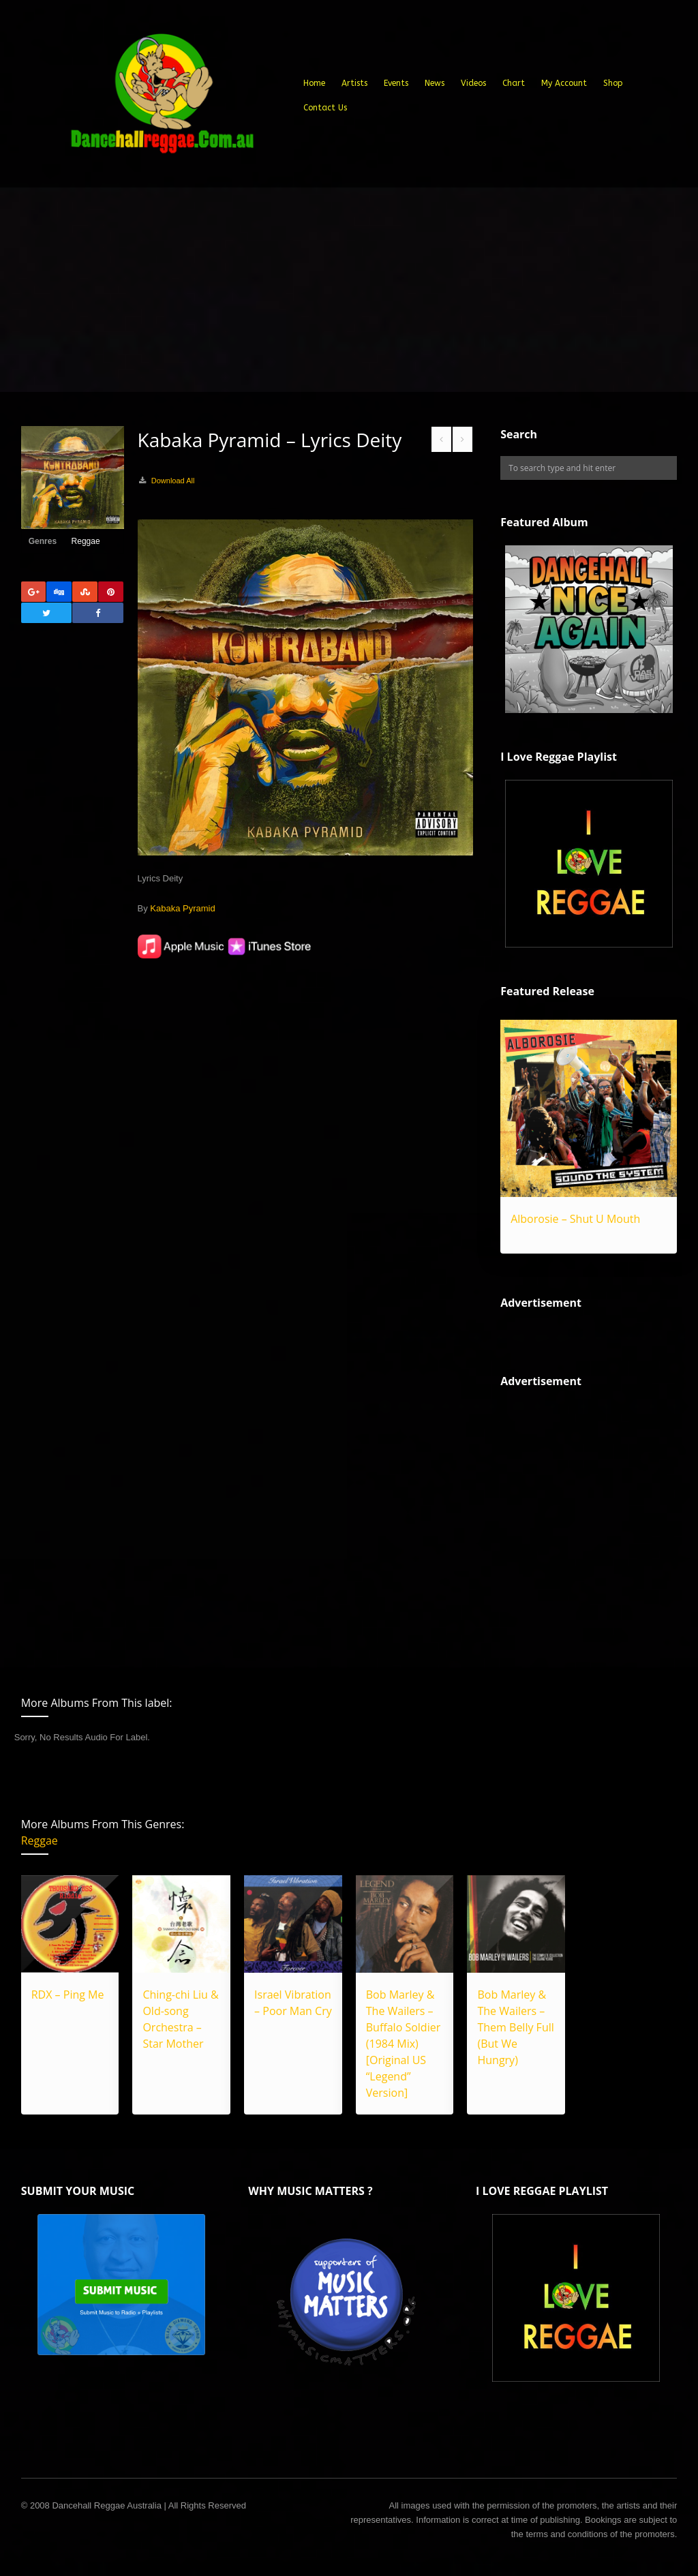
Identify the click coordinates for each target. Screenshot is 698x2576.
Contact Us (325, 107)
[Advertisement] (349, 289)
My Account (564, 83)
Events (396, 83)
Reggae (86, 541)
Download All (173, 480)
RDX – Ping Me (67, 1994)
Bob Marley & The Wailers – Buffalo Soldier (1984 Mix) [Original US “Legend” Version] (403, 2043)
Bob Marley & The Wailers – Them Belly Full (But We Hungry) (515, 2027)
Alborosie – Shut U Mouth (575, 1218)
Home (314, 83)
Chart (513, 83)
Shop (613, 83)
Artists (354, 83)
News (434, 83)
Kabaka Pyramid (182, 908)
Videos (473, 83)
